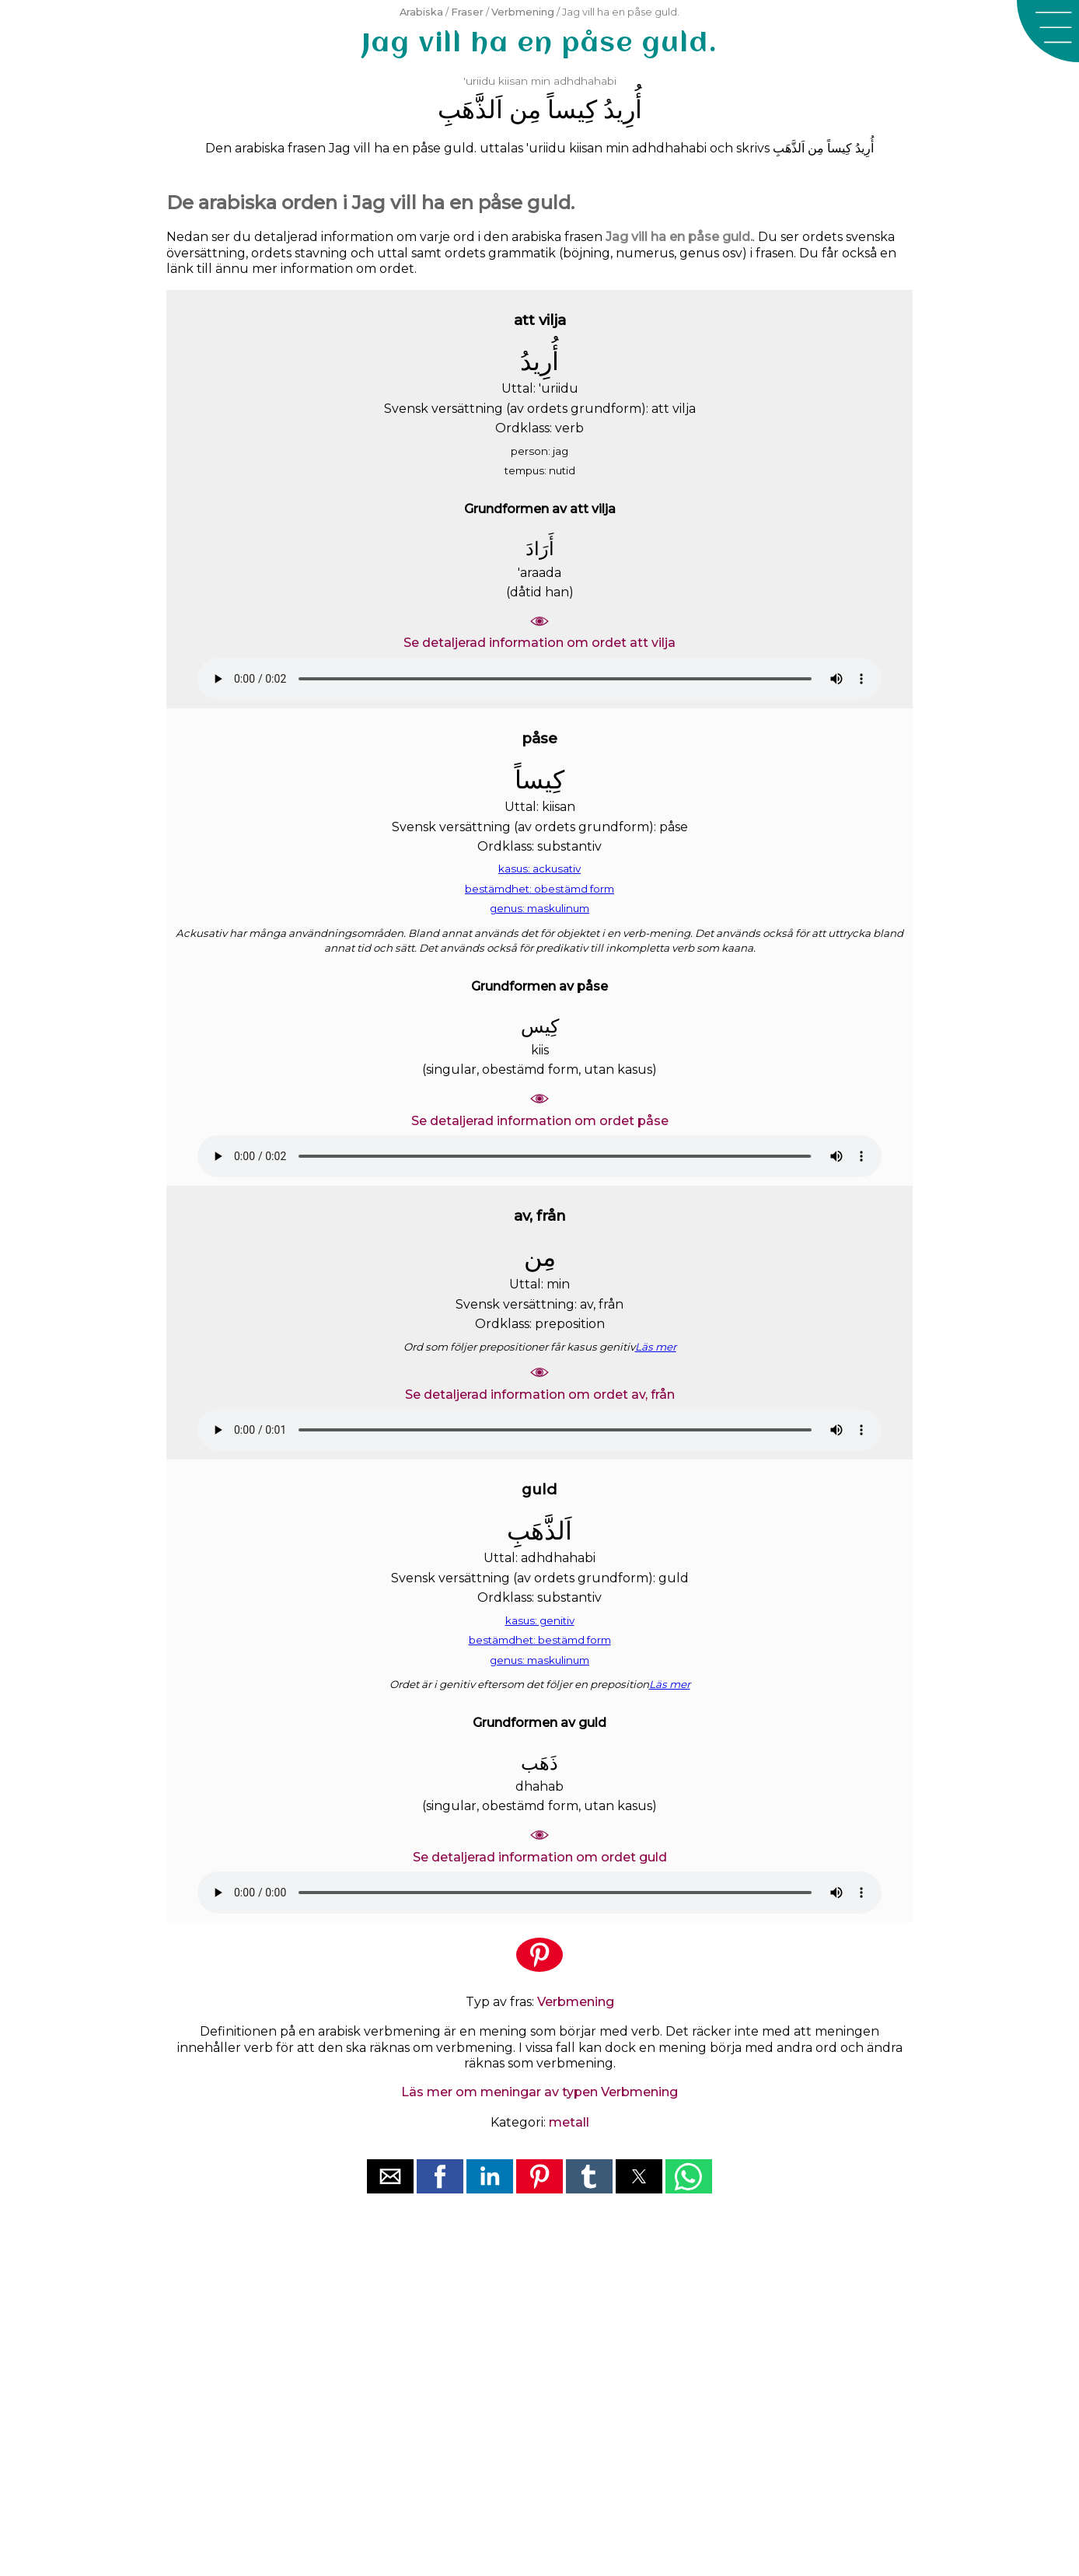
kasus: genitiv (539, 1620)
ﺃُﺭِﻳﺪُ (622, 109)
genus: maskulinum (539, 908)
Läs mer (655, 1346)
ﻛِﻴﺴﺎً (572, 109)
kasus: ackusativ (539, 868)
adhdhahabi (584, 81)
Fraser (467, 12)
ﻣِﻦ (525, 109)
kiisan (513, 81)
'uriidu (479, 81)
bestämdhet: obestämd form (539, 889)
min (540, 81)
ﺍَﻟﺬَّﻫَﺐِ (470, 109)
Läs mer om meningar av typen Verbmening (539, 2092)
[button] (1048, 31)
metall (569, 2122)
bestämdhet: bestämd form (540, 1640)
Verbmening (522, 12)
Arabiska (421, 12)
